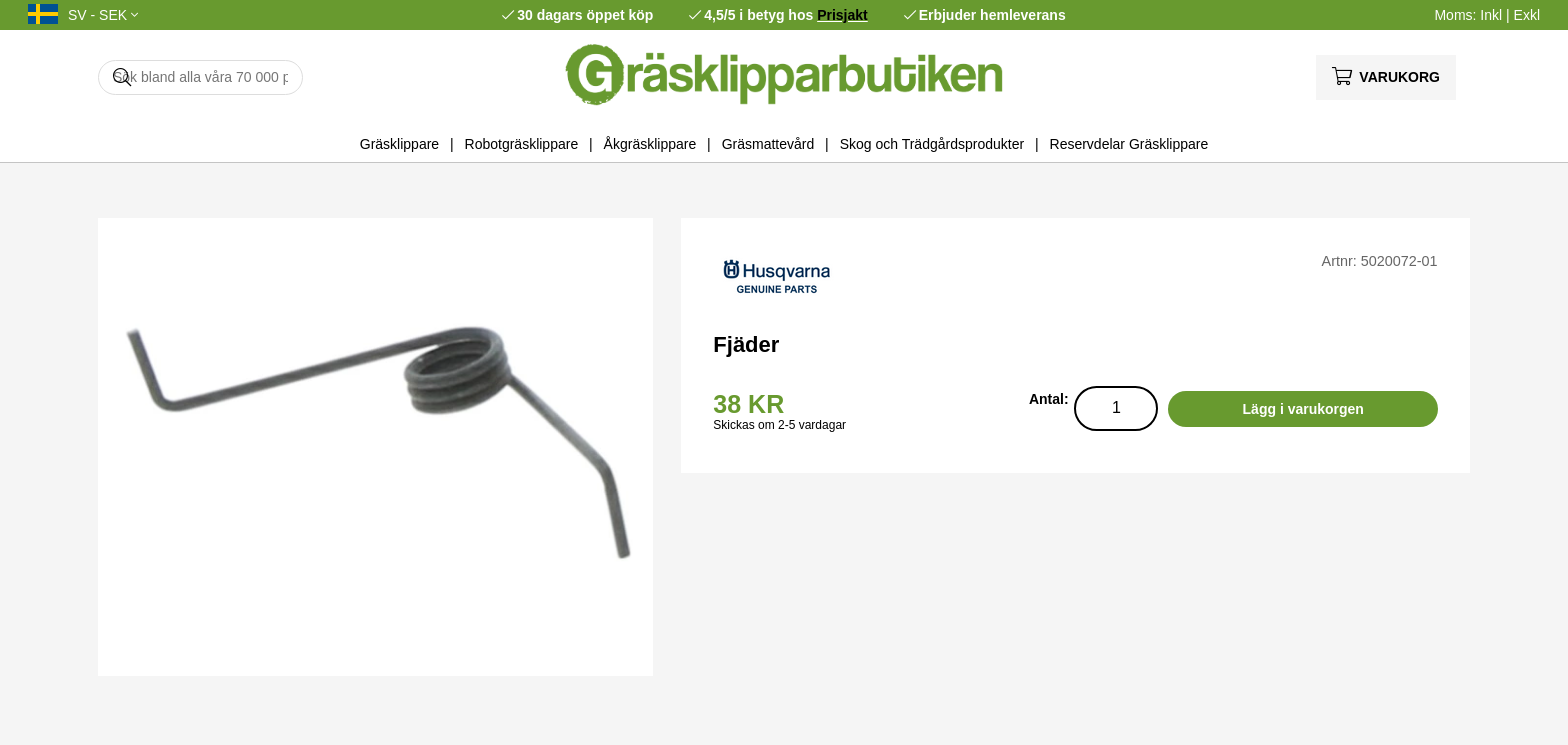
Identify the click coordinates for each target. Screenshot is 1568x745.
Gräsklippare (399, 144)
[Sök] (200, 77)
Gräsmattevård (768, 144)
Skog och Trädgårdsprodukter (932, 144)
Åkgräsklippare (650, 144)
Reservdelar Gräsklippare (1129, 144)
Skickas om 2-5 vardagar (779, 425)
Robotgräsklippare (522, 144)
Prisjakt (842, 15)
